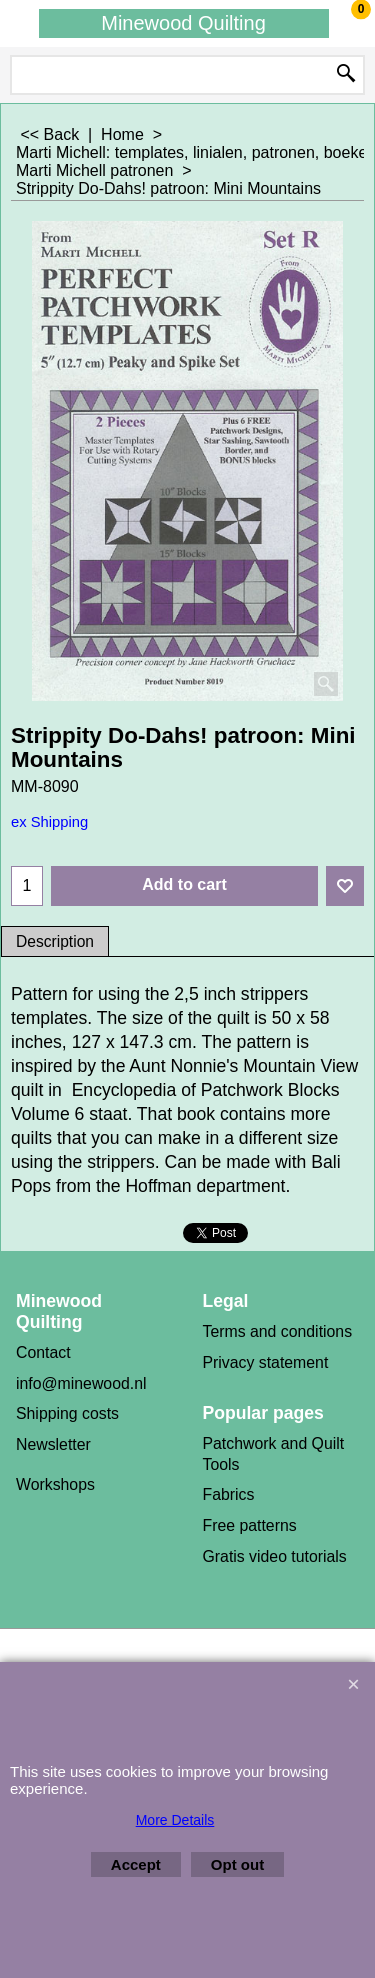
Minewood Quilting (183, 23)
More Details (175, 1820)
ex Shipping (49, 822)
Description (55, 941)
